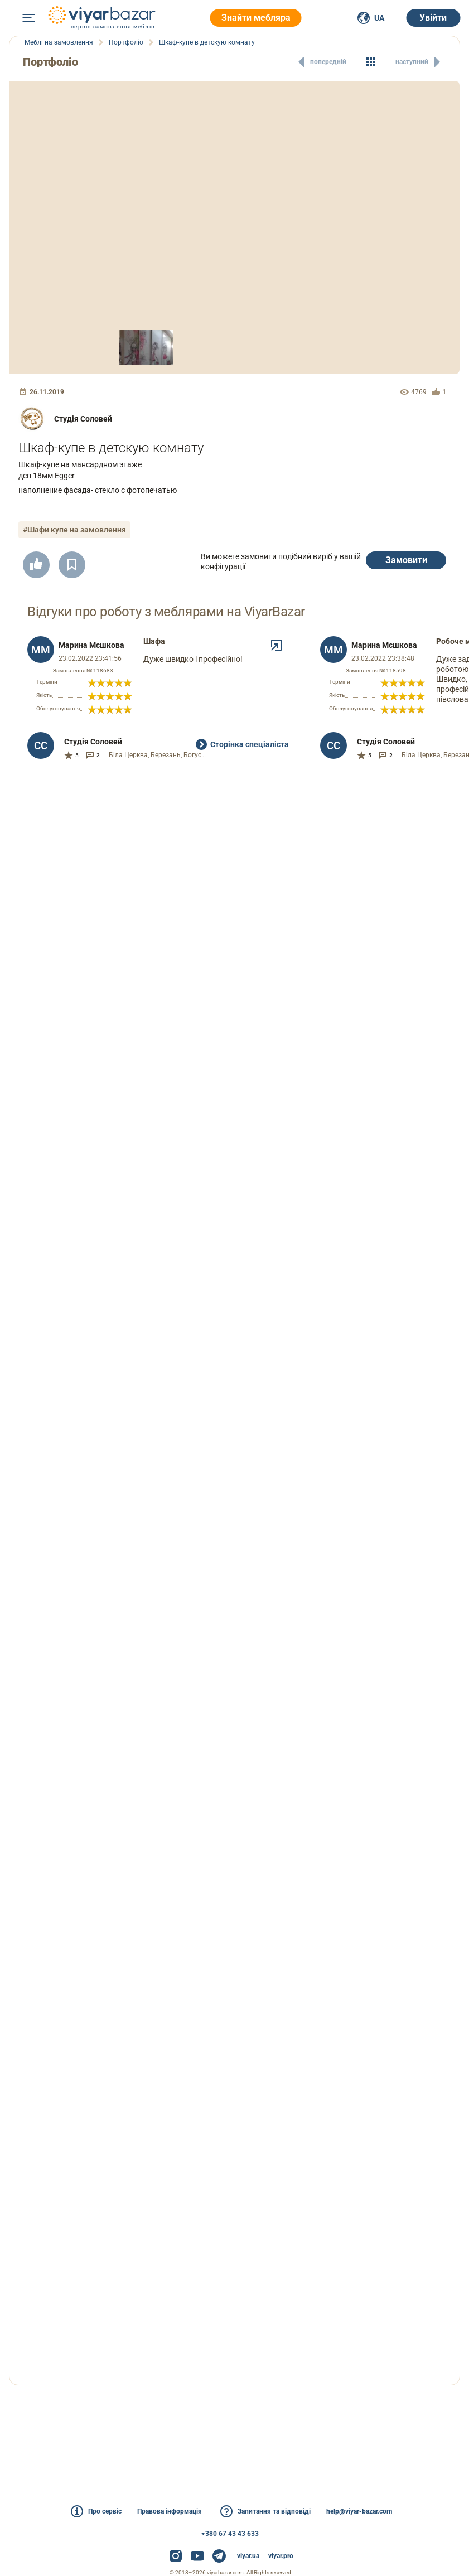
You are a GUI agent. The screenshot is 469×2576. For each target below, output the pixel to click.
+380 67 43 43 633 (230, 2534)
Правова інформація (169, 2511)
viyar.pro (280, 2556)
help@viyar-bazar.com (359, 2511)
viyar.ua (248, 2556)
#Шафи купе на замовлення (74, 529)
